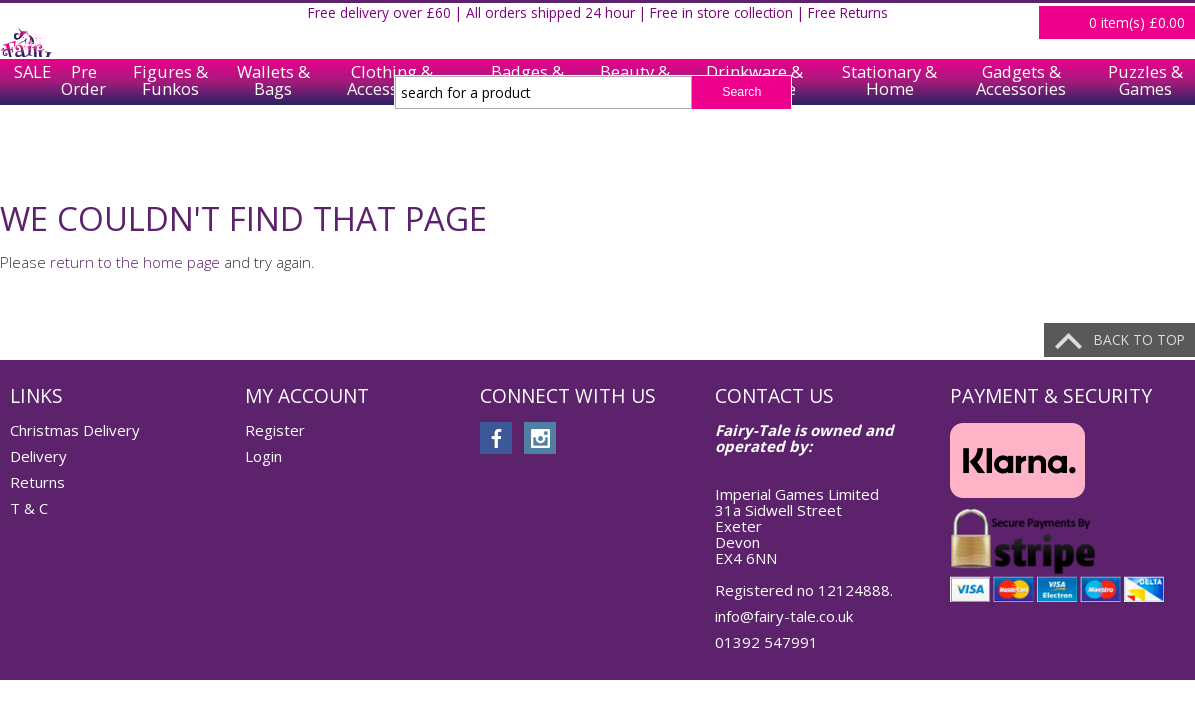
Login (1170, 23)
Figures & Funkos (170, 151)
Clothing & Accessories (392, 151)
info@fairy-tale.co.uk (784, 616)
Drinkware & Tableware (754, 151)
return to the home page (135, 262)
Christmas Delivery (75, 430)
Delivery (38, 456)
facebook (496, 438)
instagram (540, 438)
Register (1103, 23)
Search (741, 92)
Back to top (1139, 339)
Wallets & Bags (273, 151)
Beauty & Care (635, 151)
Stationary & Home (889, 151)
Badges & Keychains (527, 151)
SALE (26, 151)
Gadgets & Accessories (1021, 151)
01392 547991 (766, 642)
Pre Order (83, 151)
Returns (37, 482)
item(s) (1137, 93)
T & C (29, 508)
